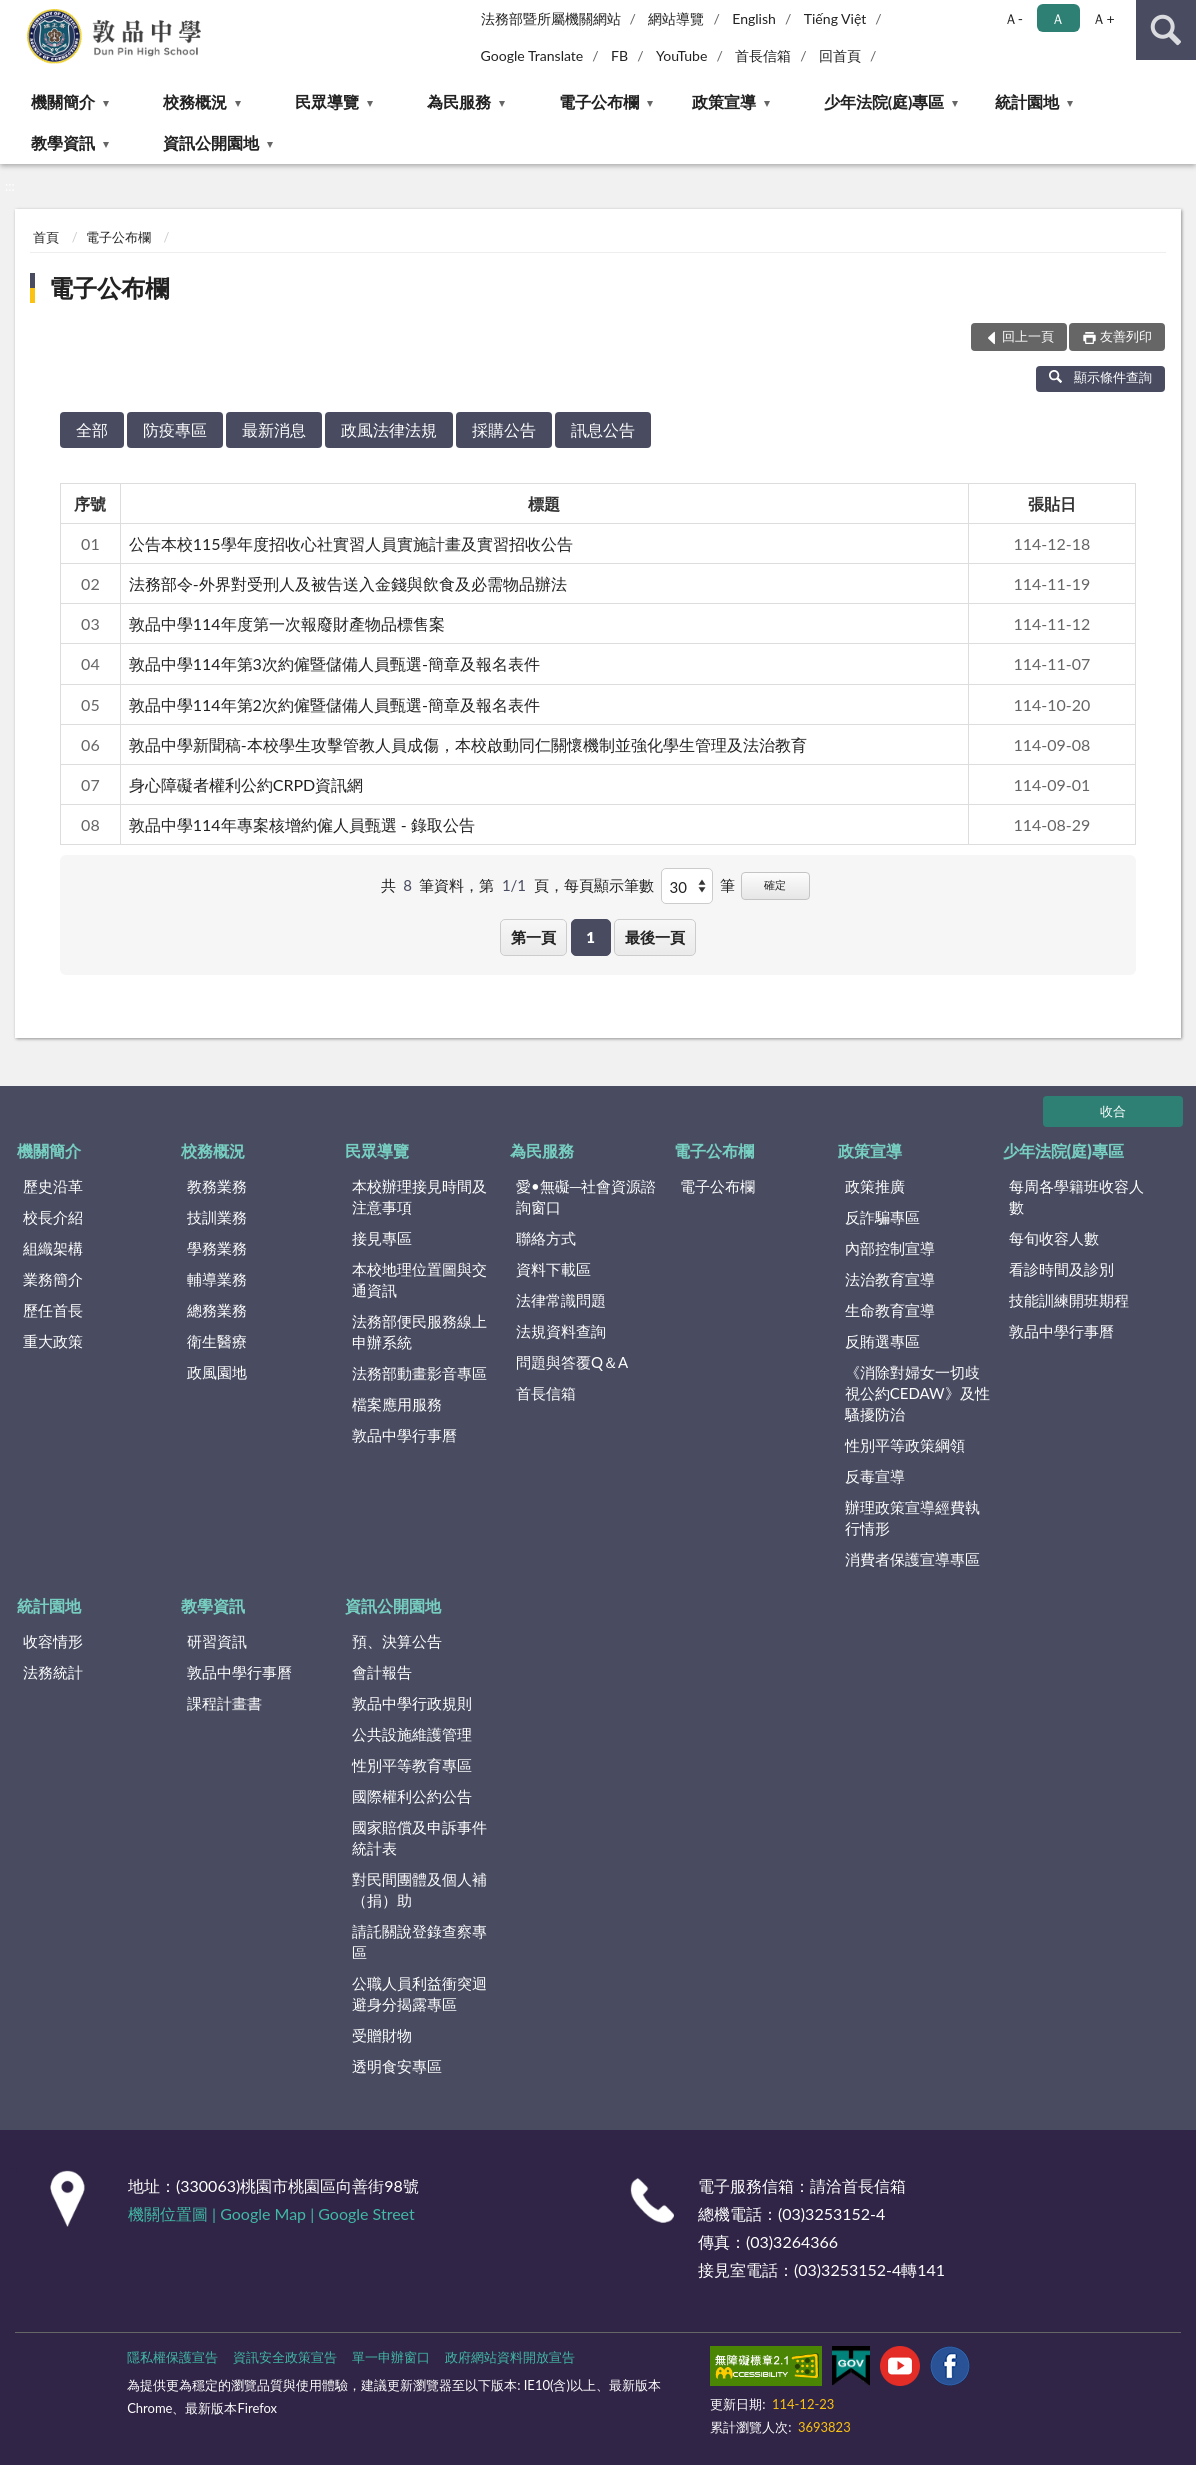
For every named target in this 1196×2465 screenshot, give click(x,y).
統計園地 (1027, 101)
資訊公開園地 (211, 142)
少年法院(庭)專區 (884, 101)
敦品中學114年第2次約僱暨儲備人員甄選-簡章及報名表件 (334, 704)
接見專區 (382, 1238)
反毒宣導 (875, 1476)
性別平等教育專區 (412, 1765)
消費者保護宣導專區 (912, 1559)
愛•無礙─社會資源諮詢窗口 (586, 1196)
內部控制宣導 (890, 1248)
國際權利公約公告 (412, 1796)
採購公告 (504, 429)
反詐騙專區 (882, 1217)
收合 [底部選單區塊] (1113, 1111)
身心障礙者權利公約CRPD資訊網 (246, 784)
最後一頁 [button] (655, 937)
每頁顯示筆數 (609, 885)
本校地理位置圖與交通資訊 (419, 1279)
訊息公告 (603, 429)
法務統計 (53, 1672)
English (754, 18)
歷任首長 (53, 1310)
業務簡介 (53, 1279)
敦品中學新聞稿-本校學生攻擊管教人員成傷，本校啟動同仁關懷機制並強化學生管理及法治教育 (468, 744)
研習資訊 (217, 1641)
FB (619, 55)
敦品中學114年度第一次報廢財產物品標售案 (287, 623)
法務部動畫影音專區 (419, 1373)
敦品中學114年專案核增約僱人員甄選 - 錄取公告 (302, 824)
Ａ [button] (1058, 18)
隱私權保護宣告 (172, 2357)
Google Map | (269, 2213)
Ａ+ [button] (1103, 18)
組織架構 (53, 1248)
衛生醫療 (217, 1341)
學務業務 (217, 1248)
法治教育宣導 (890, 1279)
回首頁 (840, 55)
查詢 (1166, 30)
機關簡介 (63, 101)
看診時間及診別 (1061, 1269)
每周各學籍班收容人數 (1076, 1196)
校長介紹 (53, 1217)
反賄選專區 (882, 1341)
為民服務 (459, 101)
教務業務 (217, 1186)
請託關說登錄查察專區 (419, 1941)
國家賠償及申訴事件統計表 (419, 1837)
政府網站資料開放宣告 (510, 2357)
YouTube (682, 55)
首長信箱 (763, 55)
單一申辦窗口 (391, 2357)
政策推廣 (875, 1186)
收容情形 (53, 1641)
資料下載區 (553, 1269)
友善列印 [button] (1126, 336)
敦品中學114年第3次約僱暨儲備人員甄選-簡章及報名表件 (334, 663)
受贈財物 (382, 2035)
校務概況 (195, 101)
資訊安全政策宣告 (285, 2357)
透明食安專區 (397, 2066)
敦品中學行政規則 (412, 1703)
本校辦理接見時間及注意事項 (419, 1196)
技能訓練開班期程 (1069, 1300)
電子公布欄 (599, 101)
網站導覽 (676, 18)
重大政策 (53, 1341)
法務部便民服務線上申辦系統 (419, 1331)
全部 (92, 429)
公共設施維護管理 (412, 1734)
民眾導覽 (327, 101)
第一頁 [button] (533, 937)
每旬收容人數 (1054, 1238)
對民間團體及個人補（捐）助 (419, 1889)
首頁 (46, 237)
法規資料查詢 (561, 1331)
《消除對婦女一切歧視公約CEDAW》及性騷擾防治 (917, 1393)
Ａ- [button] (1013, 18)
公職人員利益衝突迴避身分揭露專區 (419, 1993)
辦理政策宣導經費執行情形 (912, 1517)
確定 (775, 884)
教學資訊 (63, 142)
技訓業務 (217, 1217)
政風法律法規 (389, 429)
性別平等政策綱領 (905, 1445)
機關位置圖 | (174, 2213)
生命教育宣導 (890, 1310)
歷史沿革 (53, 1186)
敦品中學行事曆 (404, 1435)
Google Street (366, 2213)
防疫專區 (175, 429)
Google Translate (532, 55)
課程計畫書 (224, 1703)
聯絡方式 (546, 1238)
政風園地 (217, 1372)
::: (16, 15)
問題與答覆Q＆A (572, 1362)
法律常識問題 (561, 1300)
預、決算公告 (397, 1641)
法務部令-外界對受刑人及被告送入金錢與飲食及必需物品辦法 (348, 583)
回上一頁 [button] (1028, 336)
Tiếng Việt (835, 18)
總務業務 (217, 1310)
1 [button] (590, 937)
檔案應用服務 (397, 1404)
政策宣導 (724, 101)
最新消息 (274, 429)
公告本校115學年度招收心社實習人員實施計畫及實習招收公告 (351, 543)
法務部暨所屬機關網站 (551, 18)
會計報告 (382, 1672)
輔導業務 (217, 1279)
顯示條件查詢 (1100, 377)
